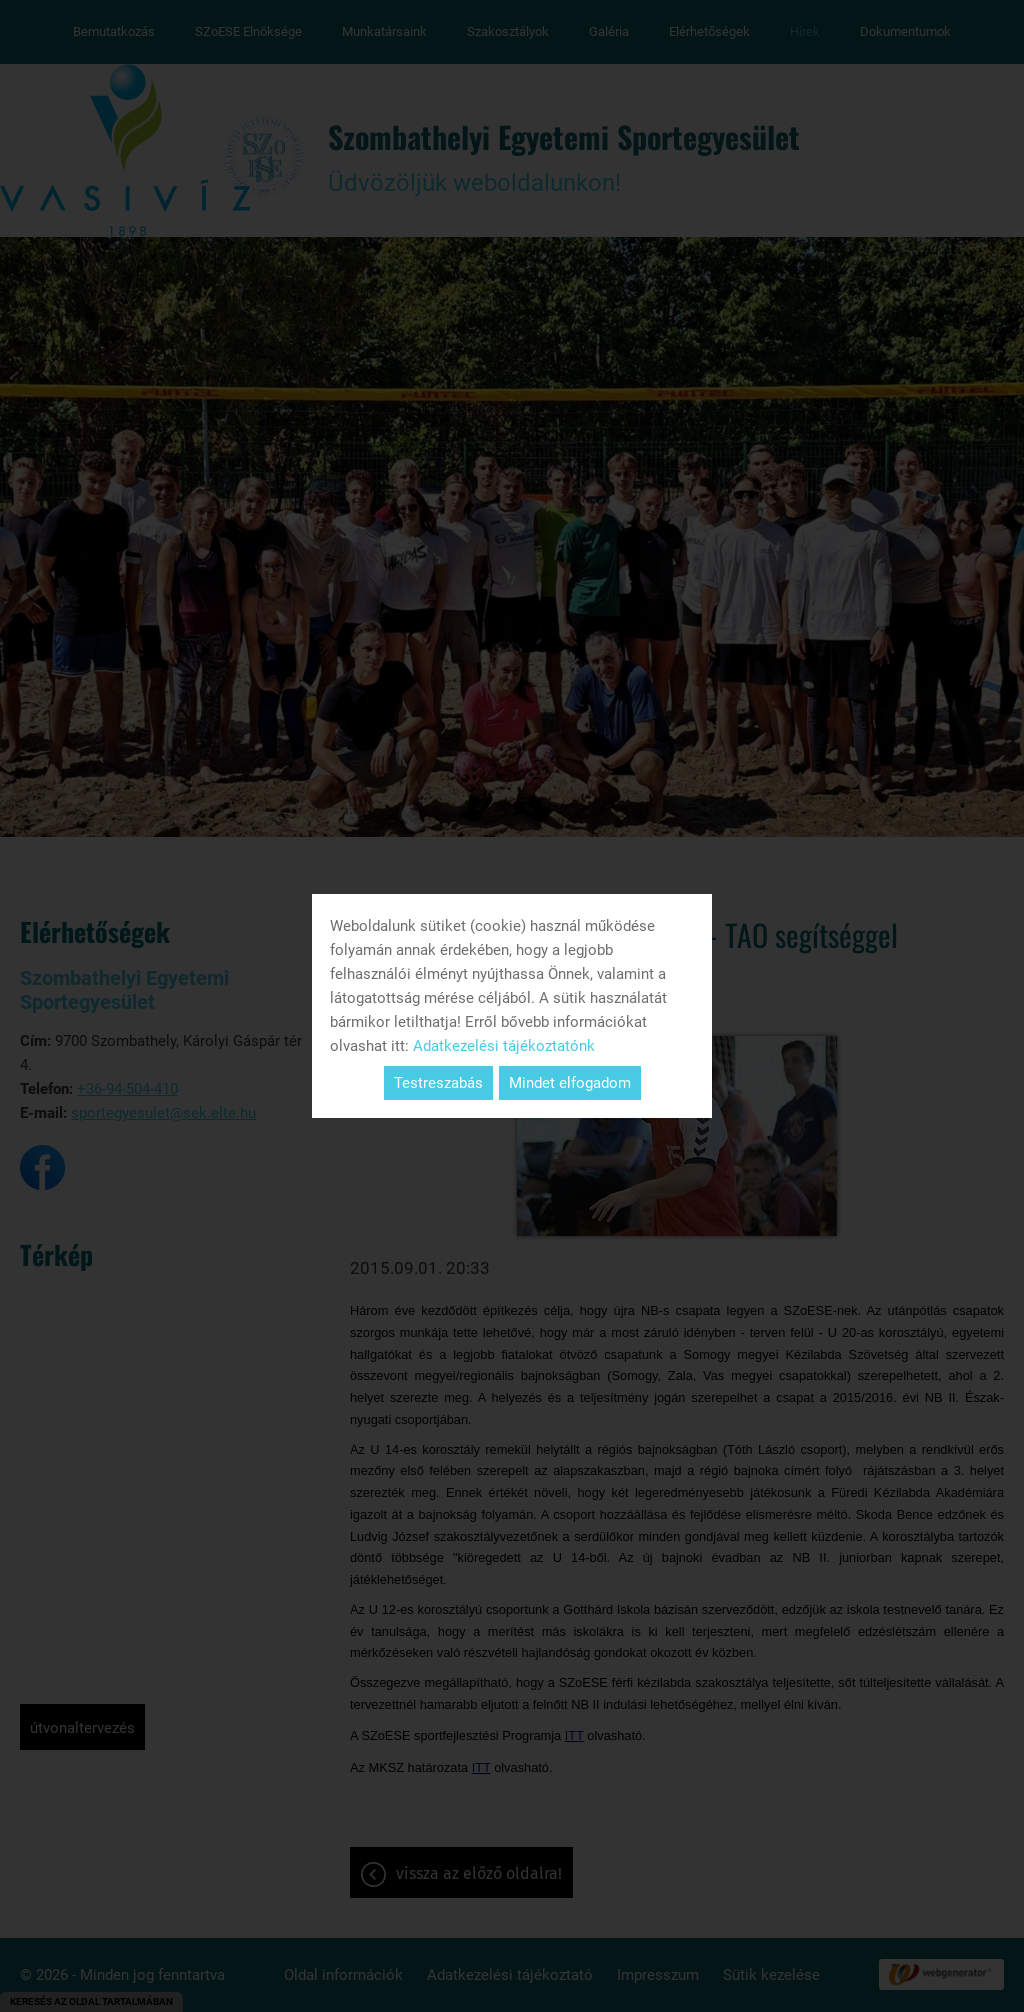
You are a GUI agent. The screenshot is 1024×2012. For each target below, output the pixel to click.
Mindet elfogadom (570, 1083)
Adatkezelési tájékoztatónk (504, 1046)
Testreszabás (438, 1083)
